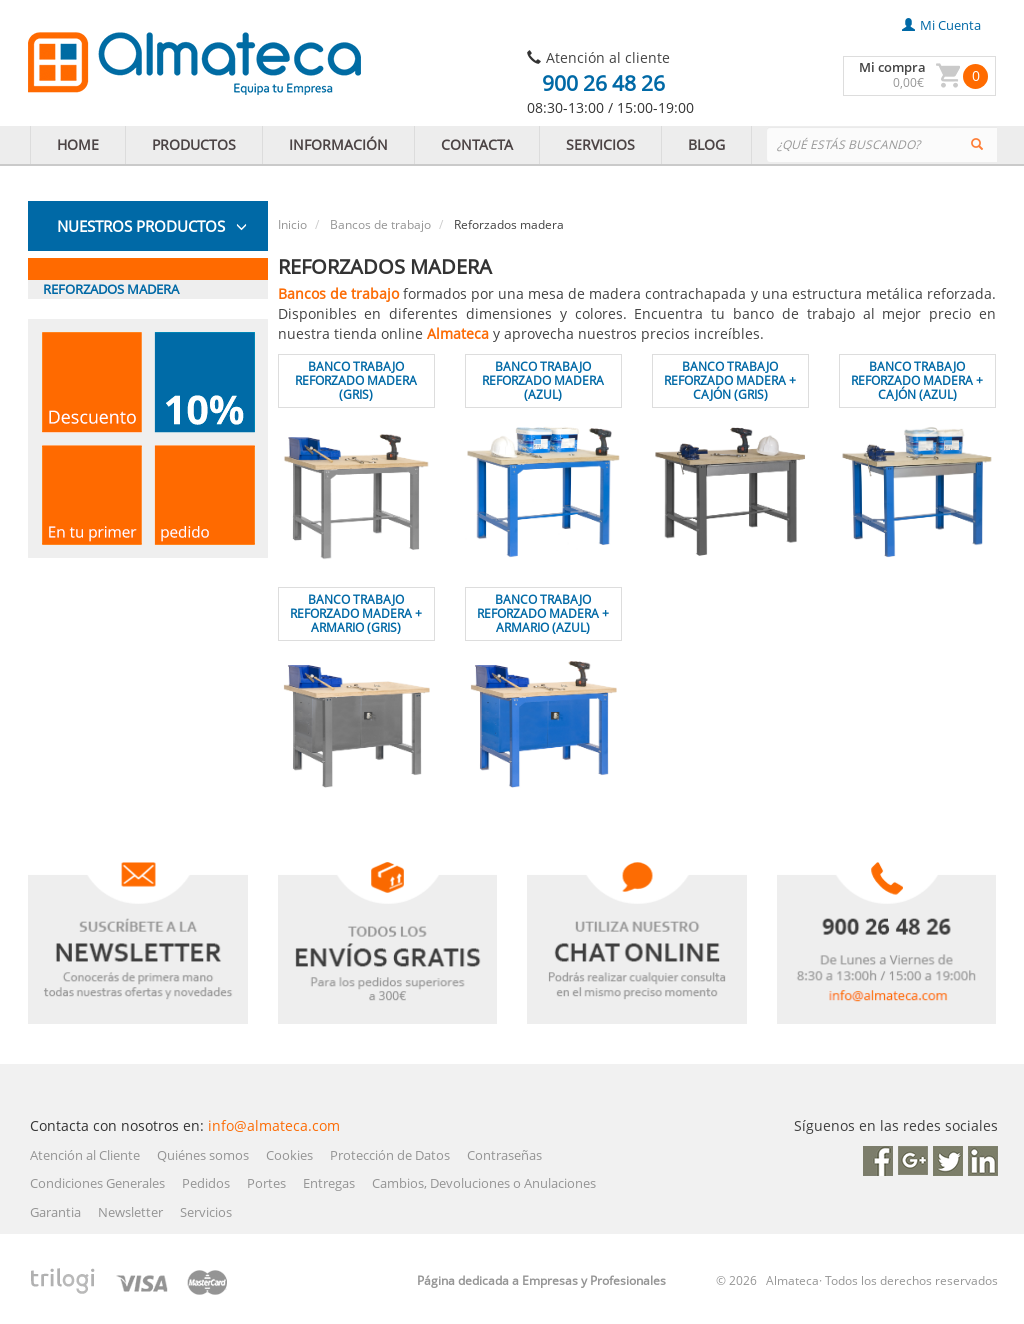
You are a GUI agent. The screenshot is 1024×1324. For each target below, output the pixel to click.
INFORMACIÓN (338, 144)
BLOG (706, 144)
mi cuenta (941, 25)
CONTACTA (477, 144)
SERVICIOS (600, 144)
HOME (78, 144)
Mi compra (892, 67)
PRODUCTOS (194, 144)
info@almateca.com (274, 1125)
